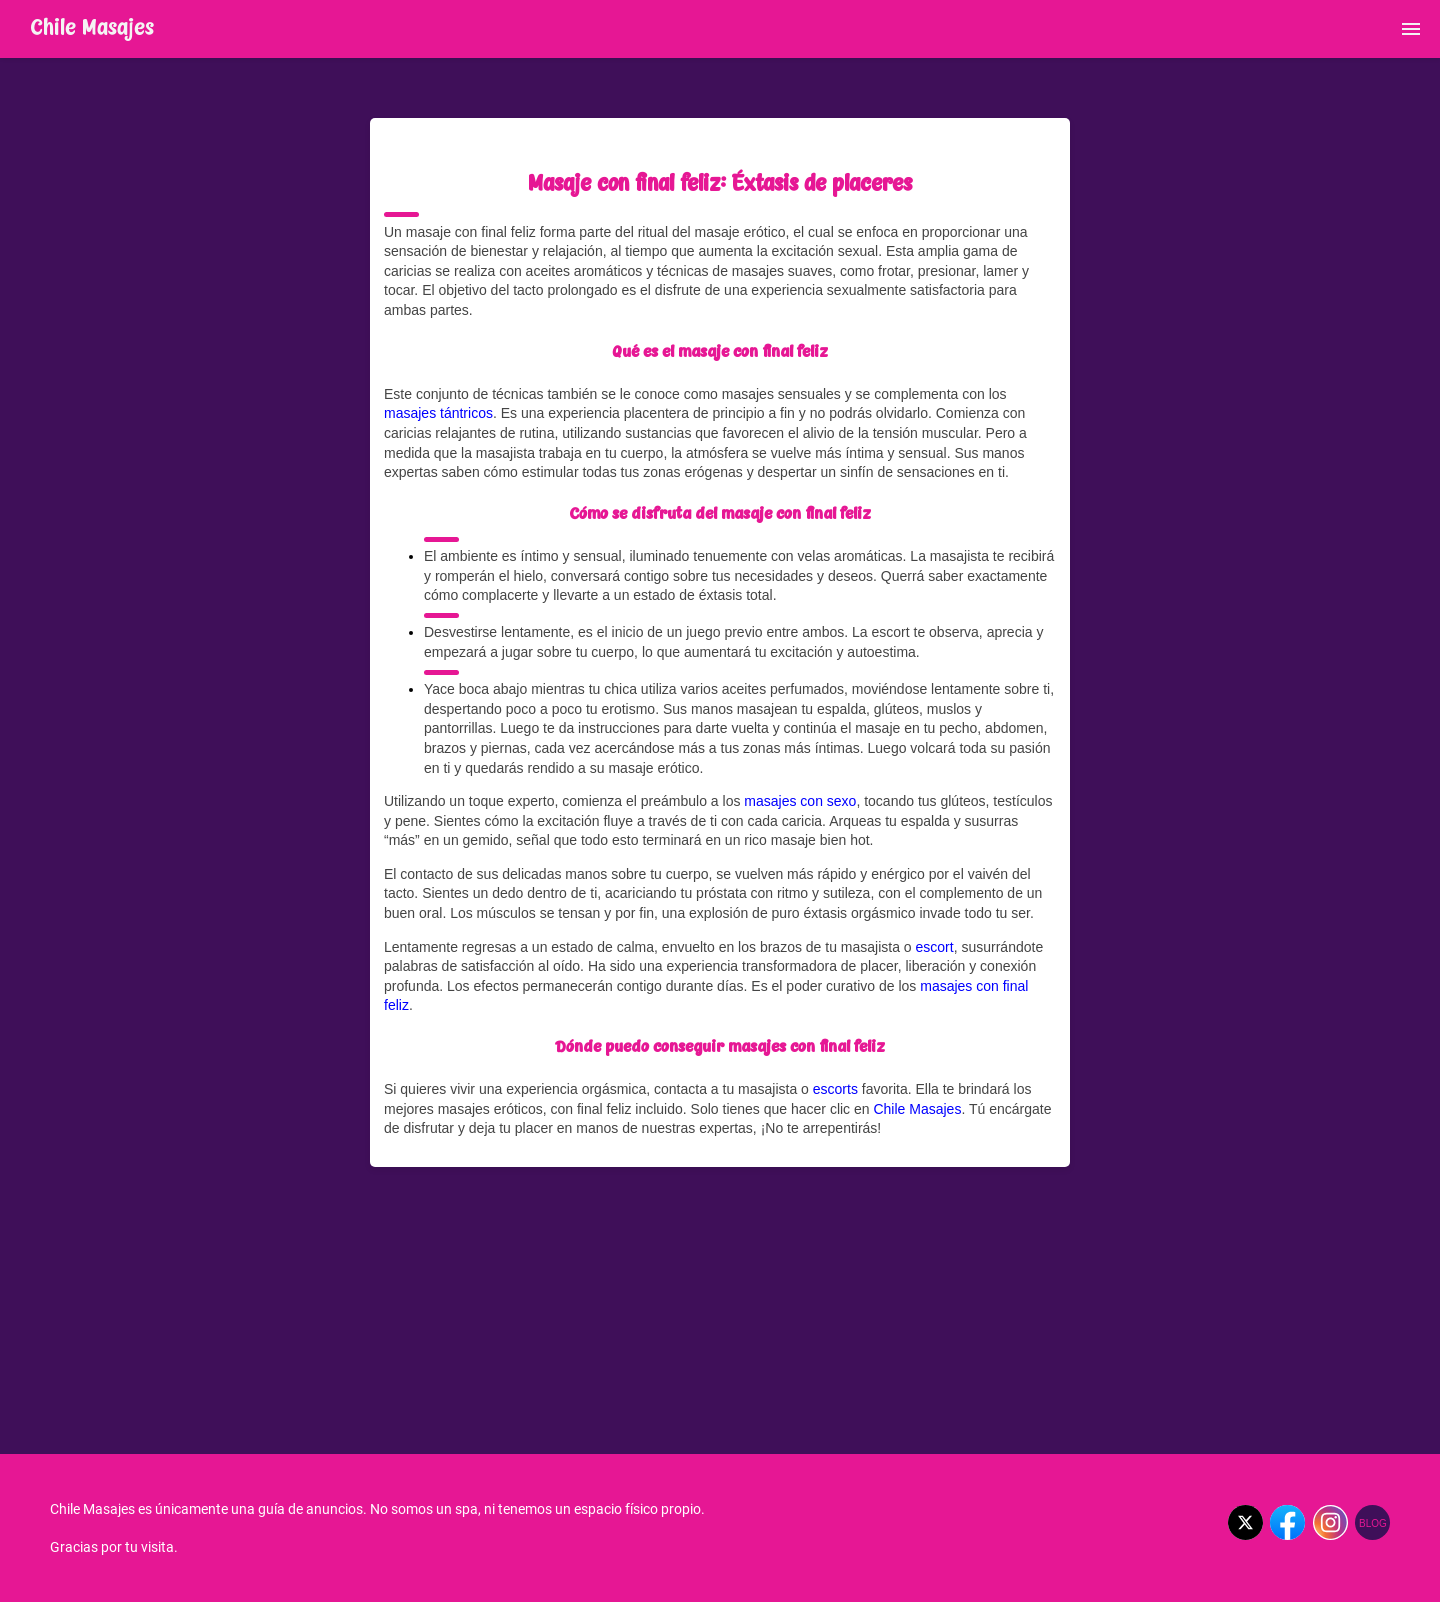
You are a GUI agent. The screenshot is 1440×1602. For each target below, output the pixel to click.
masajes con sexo (800, 801)
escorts (835, 1089)
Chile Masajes (917, 1109)
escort (935, 947)
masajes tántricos (438, 413)
